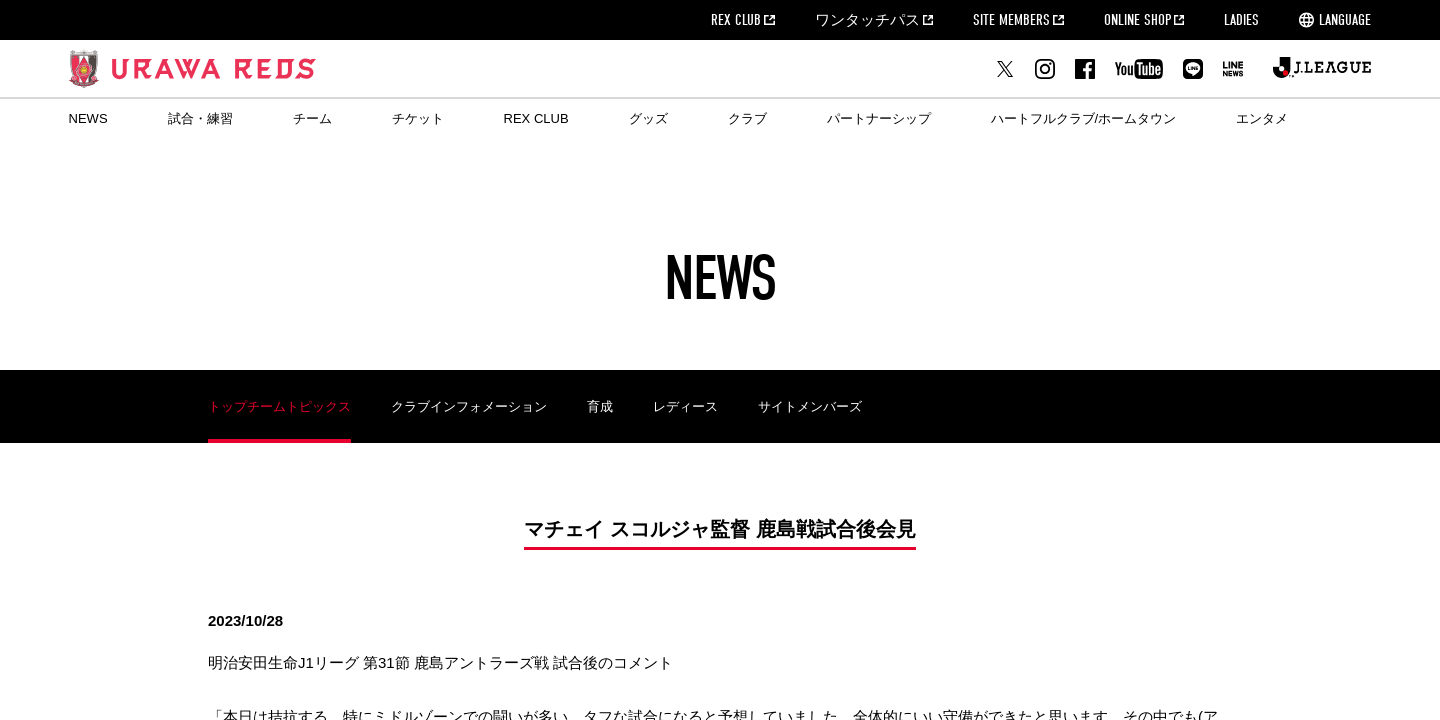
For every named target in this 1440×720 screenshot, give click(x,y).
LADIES (1241, 20)
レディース (685, 406)
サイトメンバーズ (810, 406)
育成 (600, 406)
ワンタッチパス (867, 20)
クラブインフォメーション (469, 406)
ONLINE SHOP (1137, 20)
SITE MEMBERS (1011, 20)
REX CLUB (736, 20)
